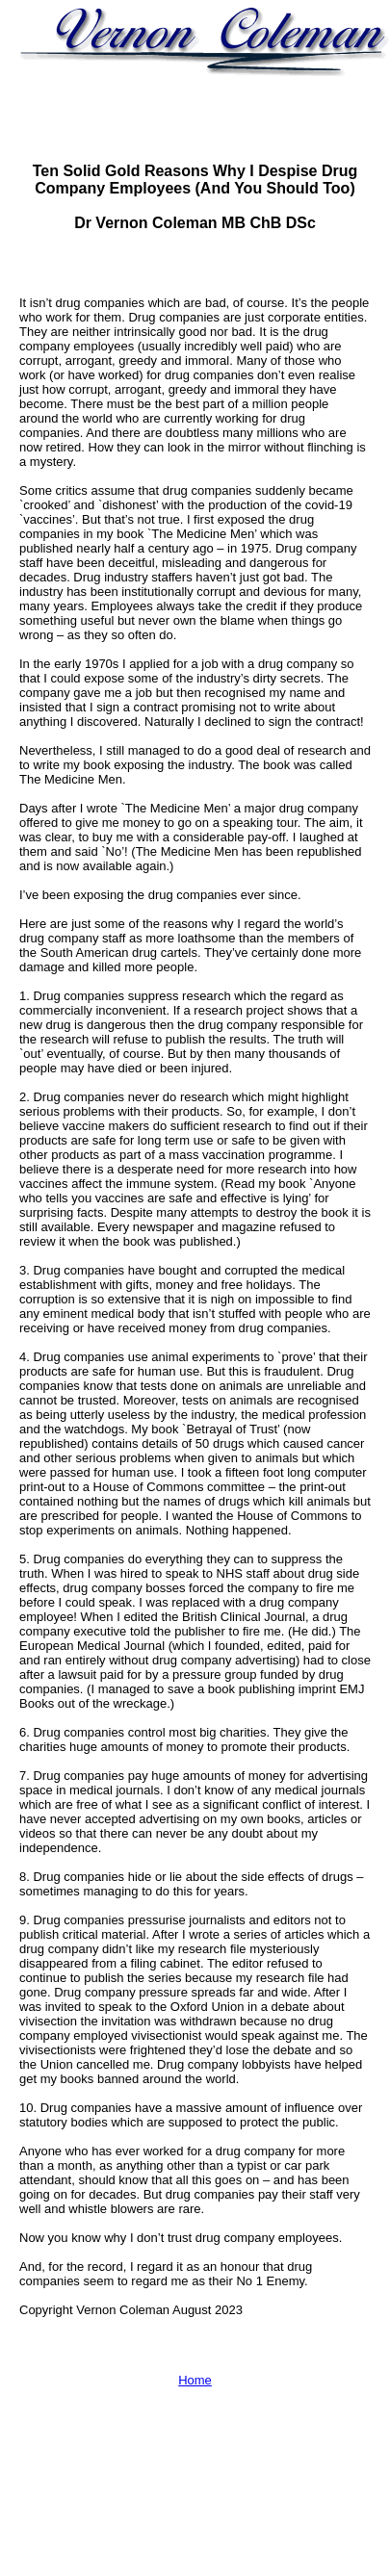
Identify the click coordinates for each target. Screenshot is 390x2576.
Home (195, 2380)
